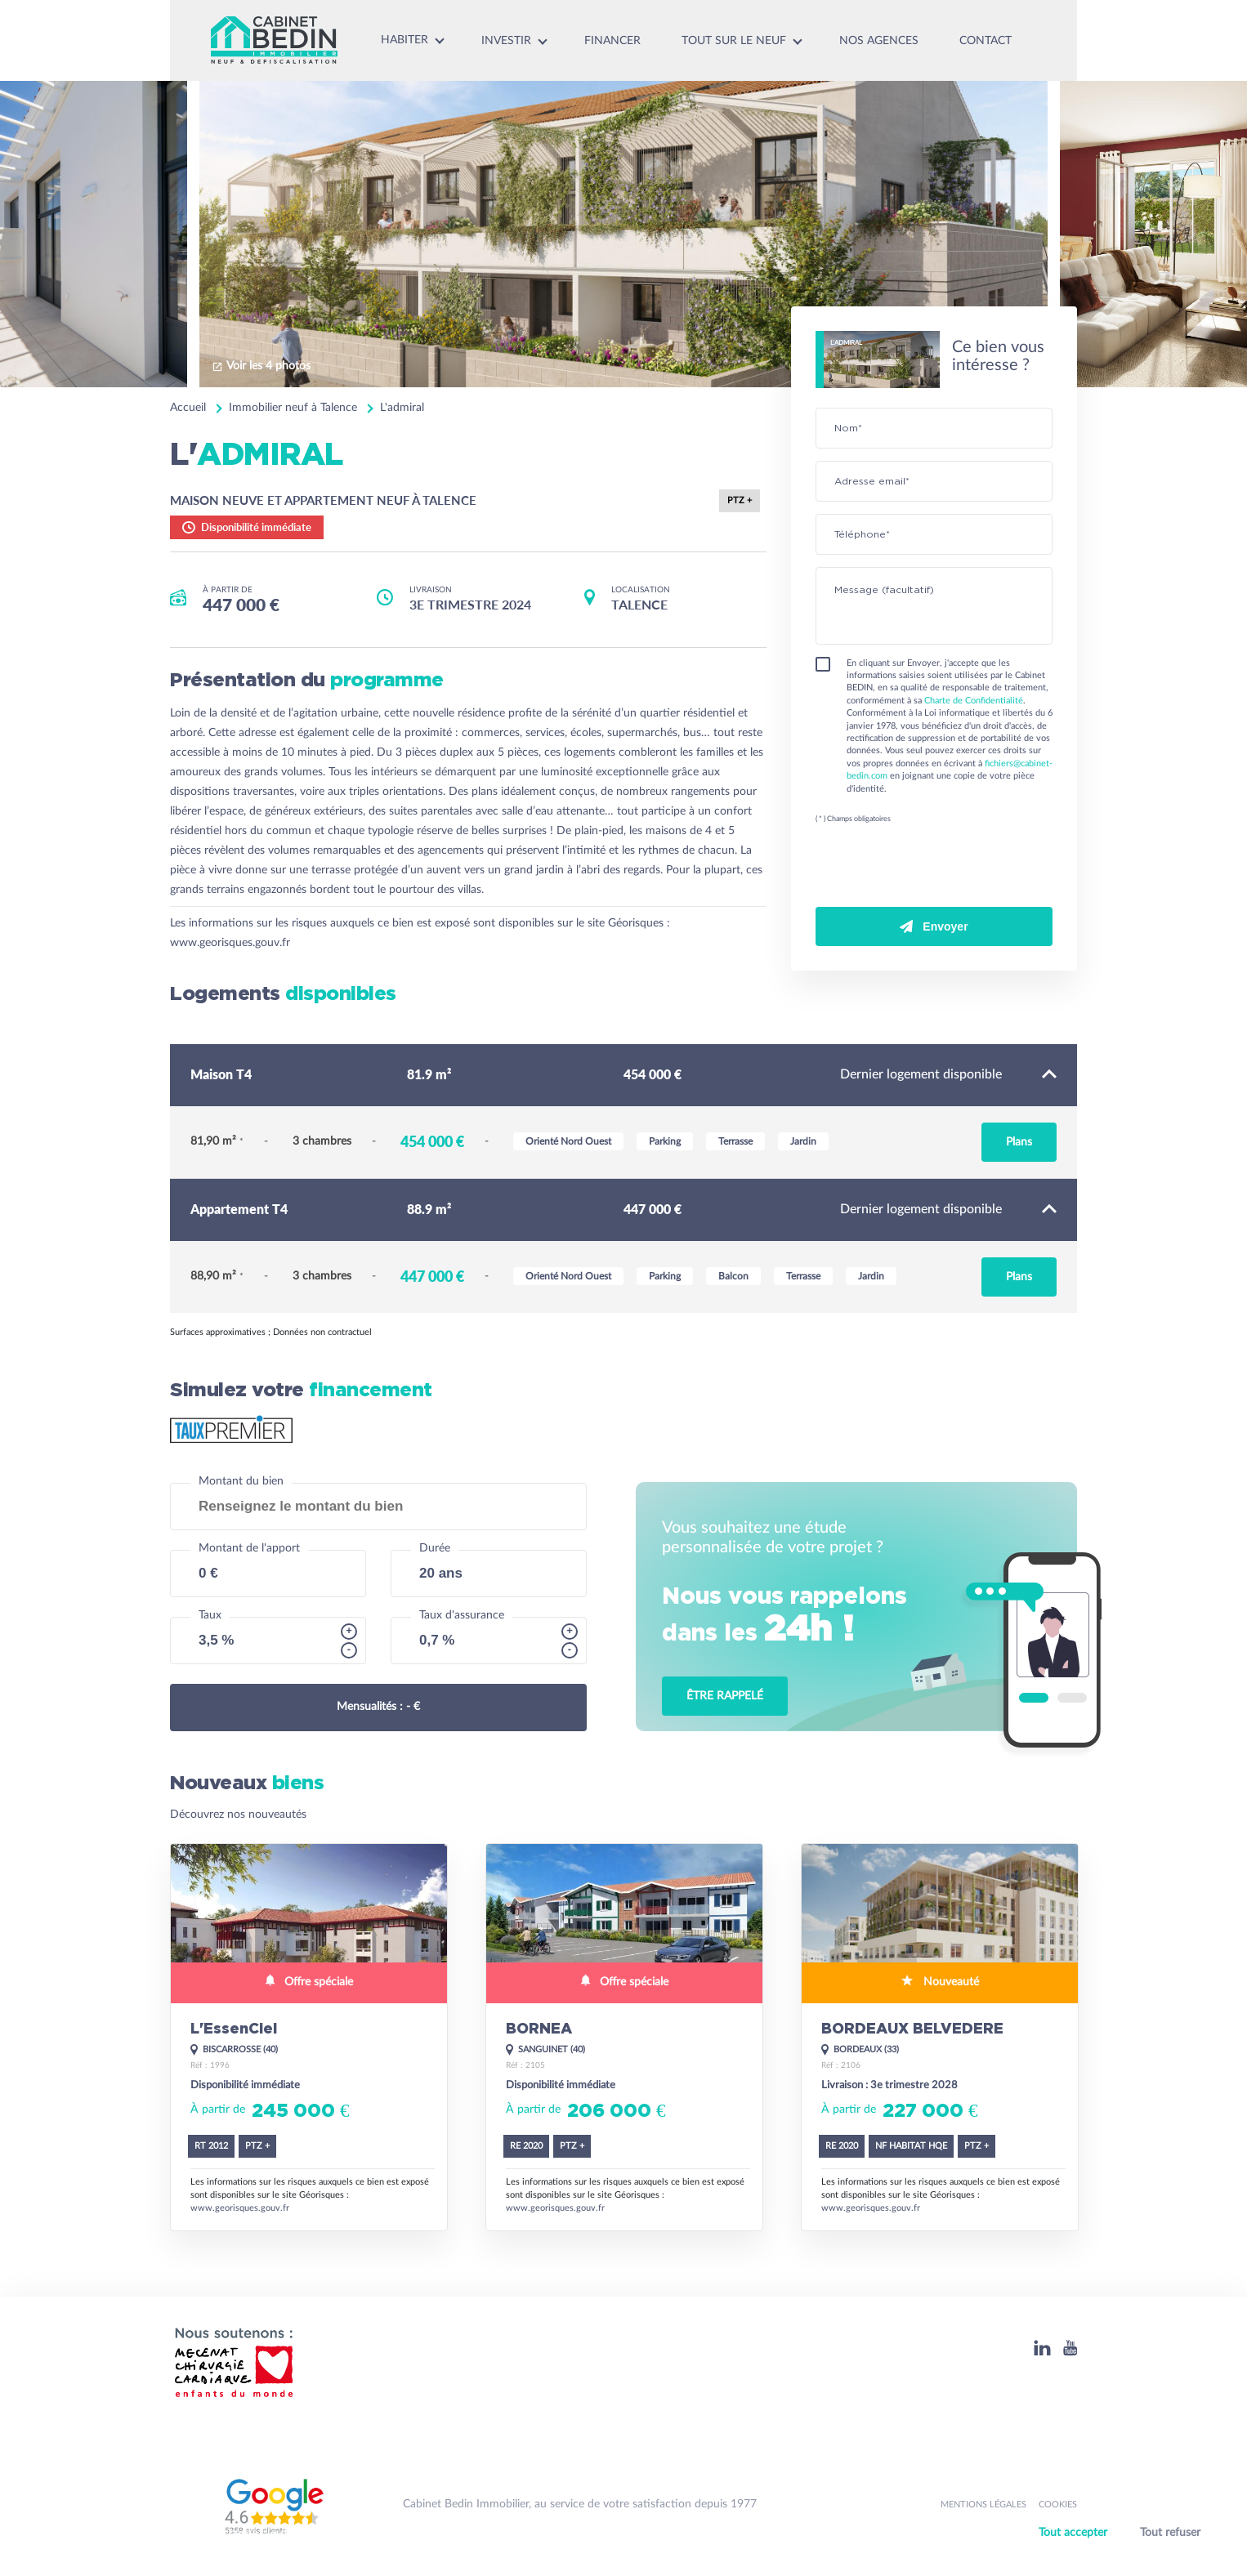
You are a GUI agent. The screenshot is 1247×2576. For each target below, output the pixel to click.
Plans (1019, 1142)
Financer (612, 41)
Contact (985, 41)
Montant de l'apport (249, 1548)
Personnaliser (1124, 2554)
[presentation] (940, 868)
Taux (210, 1615)
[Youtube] (1070, 2347)
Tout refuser (1170, 2532)
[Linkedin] (1042, 2347)
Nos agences (878, 41)
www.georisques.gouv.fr (230, 943)
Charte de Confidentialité (973, 700)
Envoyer (934, 926)
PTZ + (739, 500)
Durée (434, 1548)
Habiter (404, 40)
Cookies (1058, 2504)
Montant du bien (241, 1481)
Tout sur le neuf (734, 41)
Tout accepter (1073, 2532)
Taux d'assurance (461, 1615)
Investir (506, 41)
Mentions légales (983, 2504)
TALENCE (639, 604)
